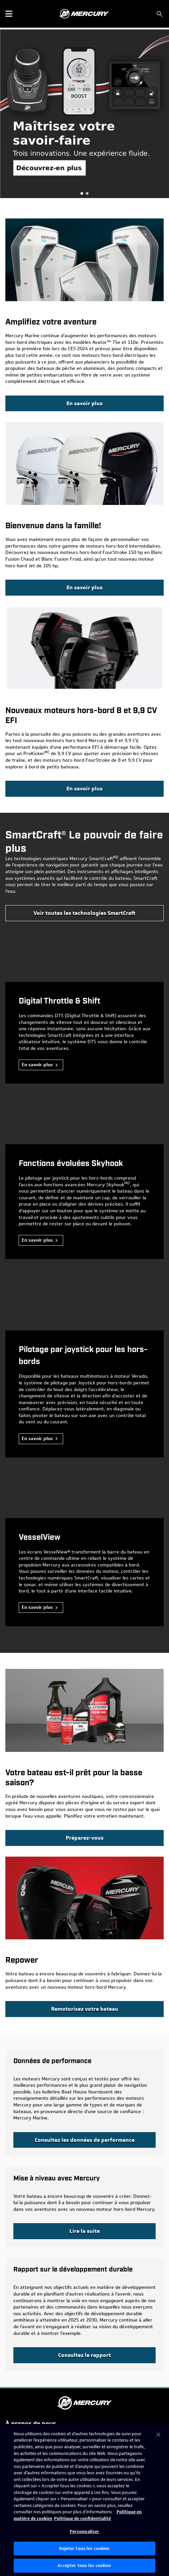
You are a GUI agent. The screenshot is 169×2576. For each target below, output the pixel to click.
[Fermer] (158, 2434)
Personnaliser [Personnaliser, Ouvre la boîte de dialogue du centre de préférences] (85, 2531)
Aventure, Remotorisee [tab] (87, 193)
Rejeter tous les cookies (84, 2548)
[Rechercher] (160, 14)
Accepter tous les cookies (84, 2565)
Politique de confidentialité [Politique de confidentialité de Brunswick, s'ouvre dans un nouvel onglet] (82, 2518)
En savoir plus (37, 1064)
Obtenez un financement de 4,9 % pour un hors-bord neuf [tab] (81, 193)
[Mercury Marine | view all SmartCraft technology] (84, 913)
